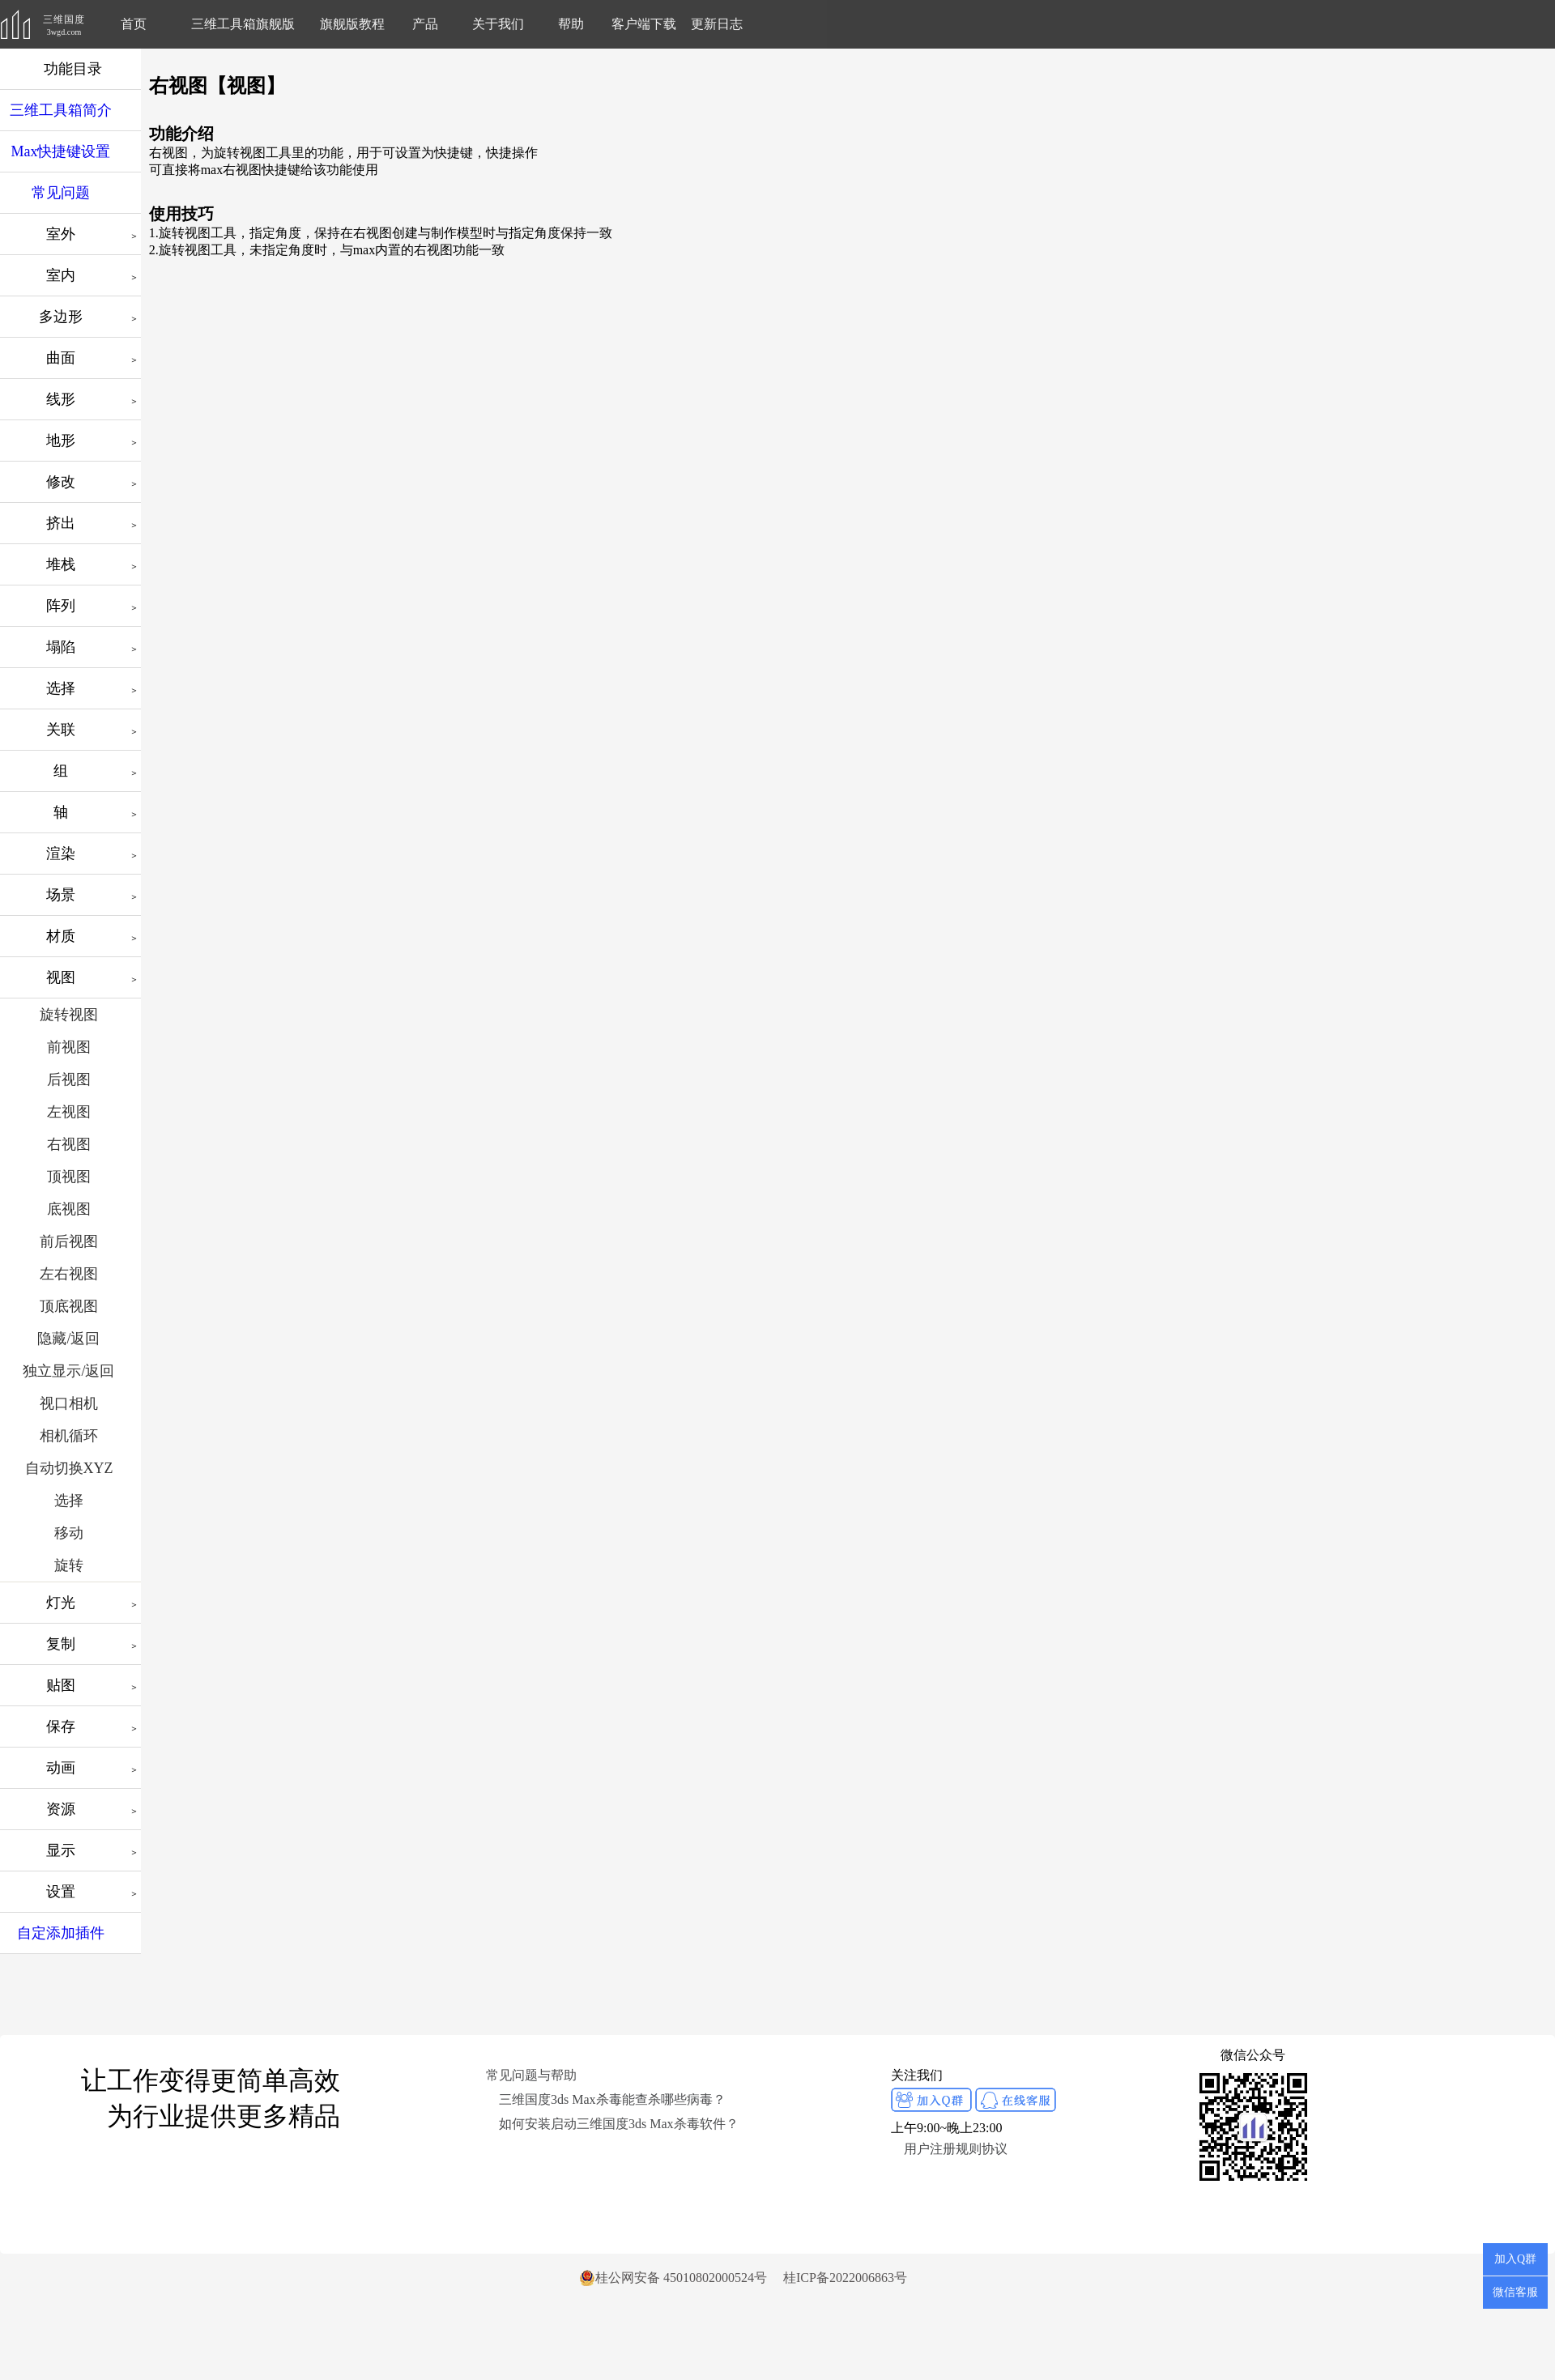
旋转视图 (69, 1015)
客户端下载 (643, 24)
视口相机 (69, 1403)
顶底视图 (69, 1306)
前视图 (69, 1047)
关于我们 (498, 24)
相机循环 (69, 1436)
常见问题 (61, 193)
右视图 (69, 1144)
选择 (68, 1500)
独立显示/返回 (68, 1371)
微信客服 (1515, 2292)
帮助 (571, 24)
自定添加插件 (60, 1933)
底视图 (69, 1209)
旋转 (68, 1565)
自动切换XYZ (69, 1468)
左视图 (69, 1112)
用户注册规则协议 (956, 2149)
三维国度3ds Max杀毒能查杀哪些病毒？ (612, 2099)
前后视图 (69, 1241)
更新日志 (717, 24)
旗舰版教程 (352, 24)
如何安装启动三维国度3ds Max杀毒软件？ (619, 2124)
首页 (134, 24)
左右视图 (69, 1274)
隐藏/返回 (68, 1339)
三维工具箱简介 (61, 110)
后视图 (69, 1079)
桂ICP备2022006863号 (845, 2277)
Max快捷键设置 (61, 151)
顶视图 (69, 1177)
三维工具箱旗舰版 (243, 24)
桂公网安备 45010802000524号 (673, 2278)
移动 (68, 1533)
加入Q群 (1515, 2259)
